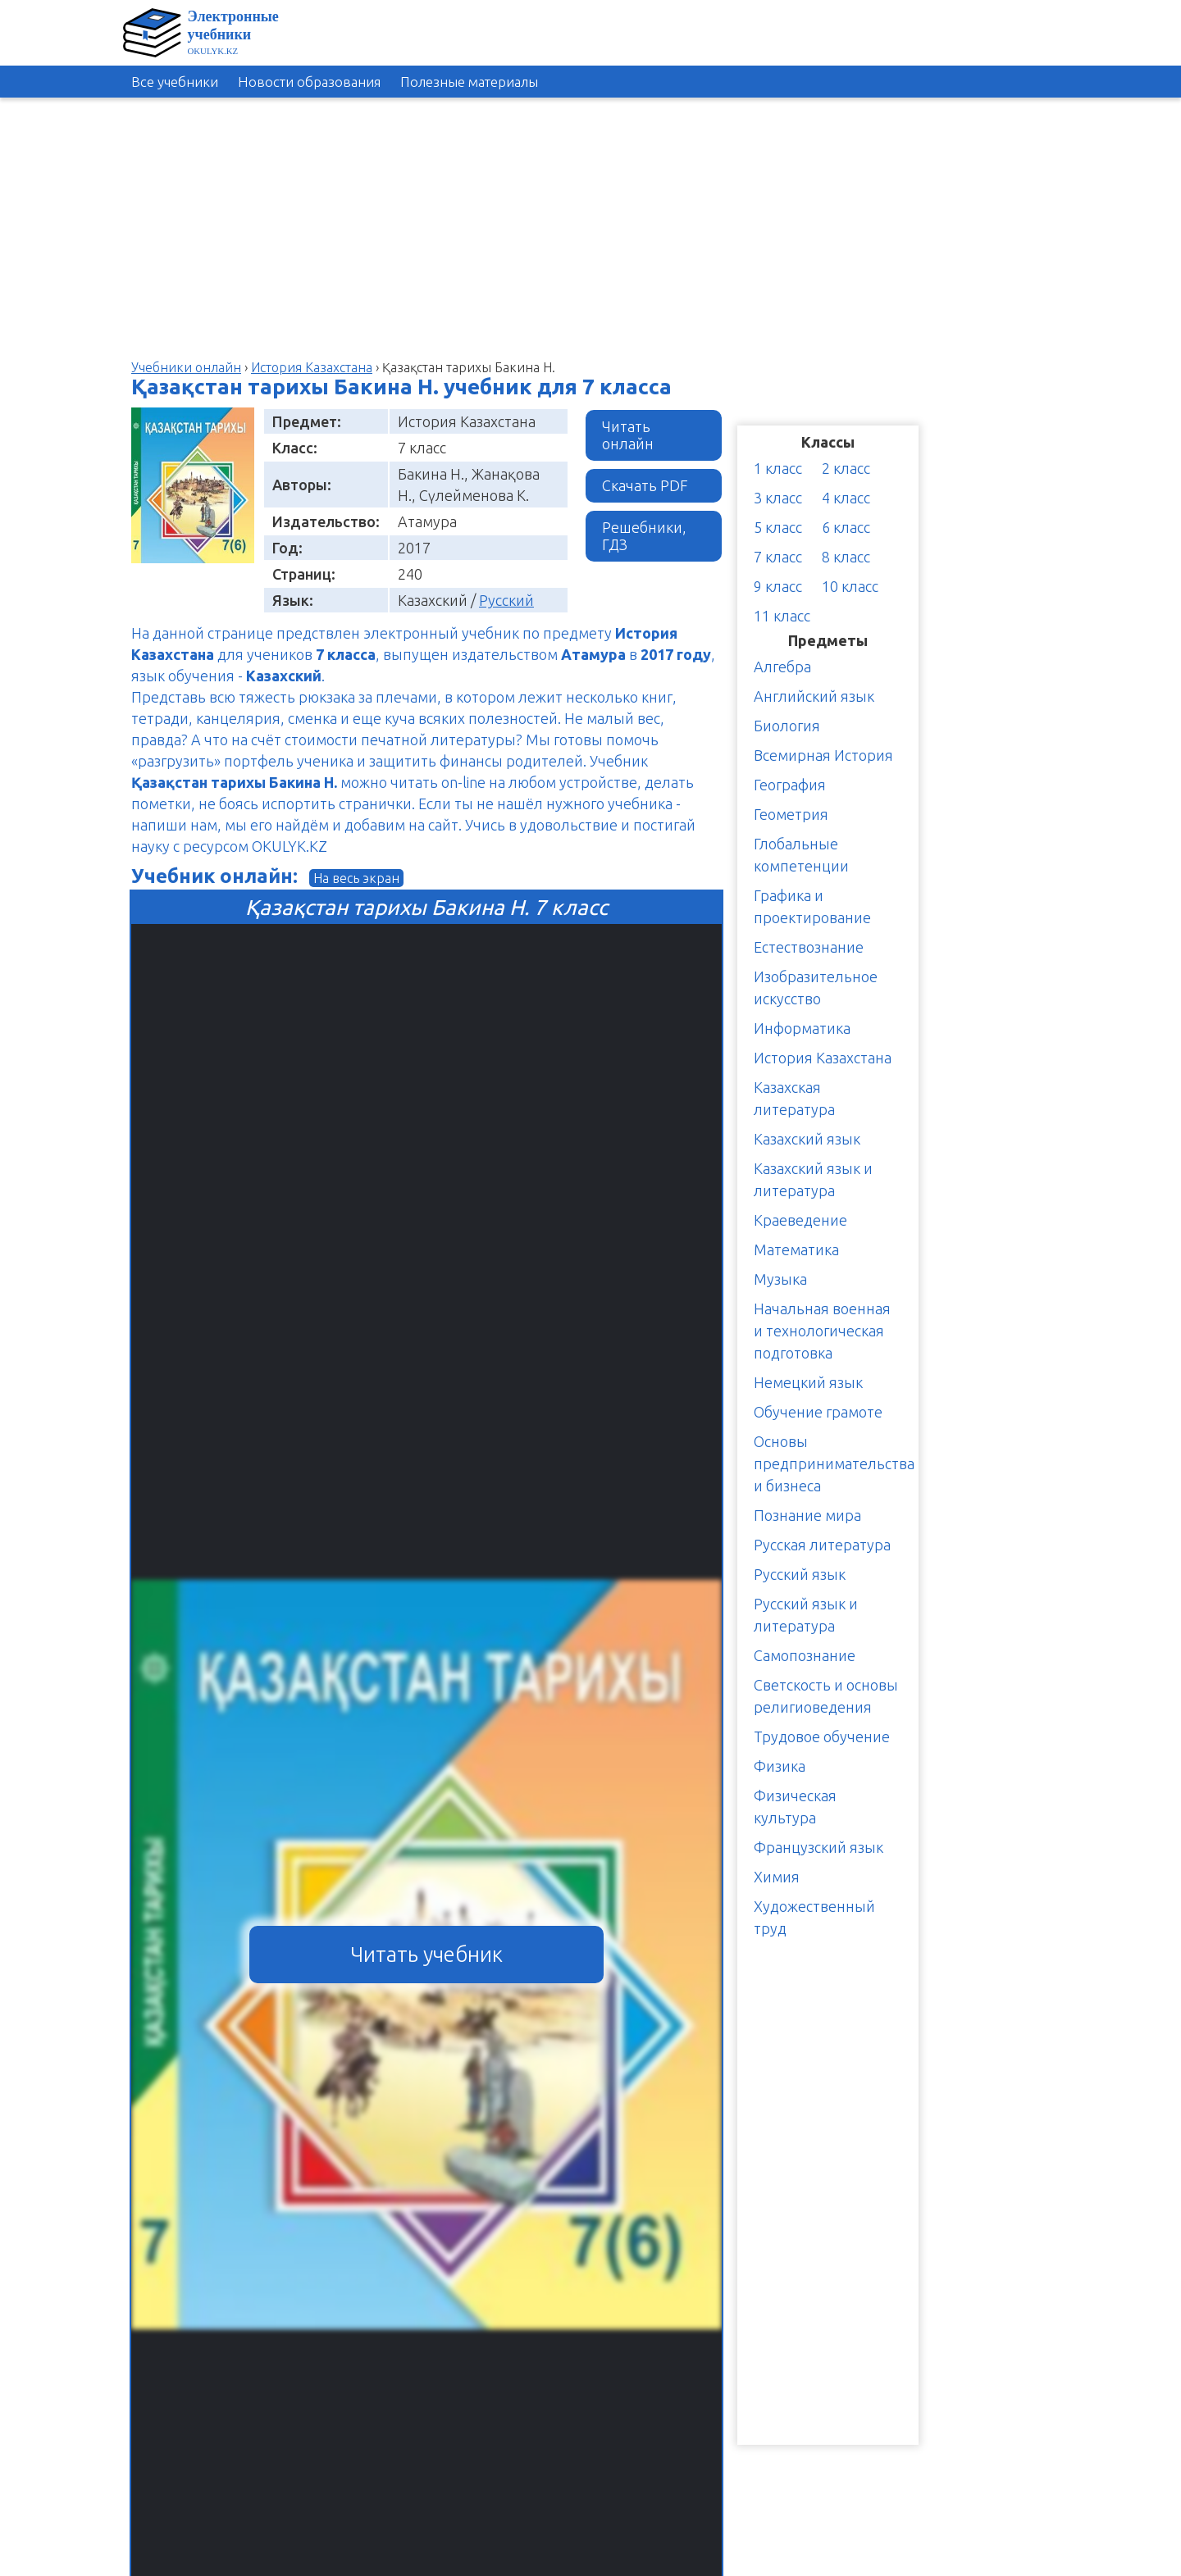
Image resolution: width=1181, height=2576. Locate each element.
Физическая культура (795, 1806)
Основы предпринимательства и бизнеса (834, 1463)
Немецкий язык (808, 1382)
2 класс (846, 468)
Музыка (780, 1279)
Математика (796, 1249)
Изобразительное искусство (816, 987)
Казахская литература (794, 1098)
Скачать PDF (645, 485)
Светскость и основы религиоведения (826, 1696)
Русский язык (800, 1574)
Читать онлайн (628, 435)
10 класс (850, 586)
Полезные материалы (469, 81)
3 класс (778, 497)
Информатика (802, 1028)
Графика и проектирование (812, 906)
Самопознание (804, 1655)
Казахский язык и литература (813, 1179)
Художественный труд (814, 1917)
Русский (506, 600)
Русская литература (822, 1544)
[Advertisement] (1107, 352)
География (790, 784)
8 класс (846, 556)
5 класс (778, 527)
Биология (787, 725)
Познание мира (807, 1515)
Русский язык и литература (806, 1614)
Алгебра (782, 666)
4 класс (846, 497)
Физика (779, 1766)
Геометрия (791, 814)
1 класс (778, 468)
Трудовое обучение (822, 1736)
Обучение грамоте (818, 1412)
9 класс (778, 586)
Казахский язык (807, 1139)
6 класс (846, 527)
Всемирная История (823, 755)
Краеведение (800, 1220)
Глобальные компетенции (801, 854)
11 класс (782, 616)
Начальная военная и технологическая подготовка (822, 1330)
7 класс (778, 556)
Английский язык (814, 696)
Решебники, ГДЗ (644, 536)
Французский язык (818, 1847)
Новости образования (309, 81)
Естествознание (809, 947)
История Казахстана (822, 1057)
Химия (777, 1876)
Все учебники (174, 81)
